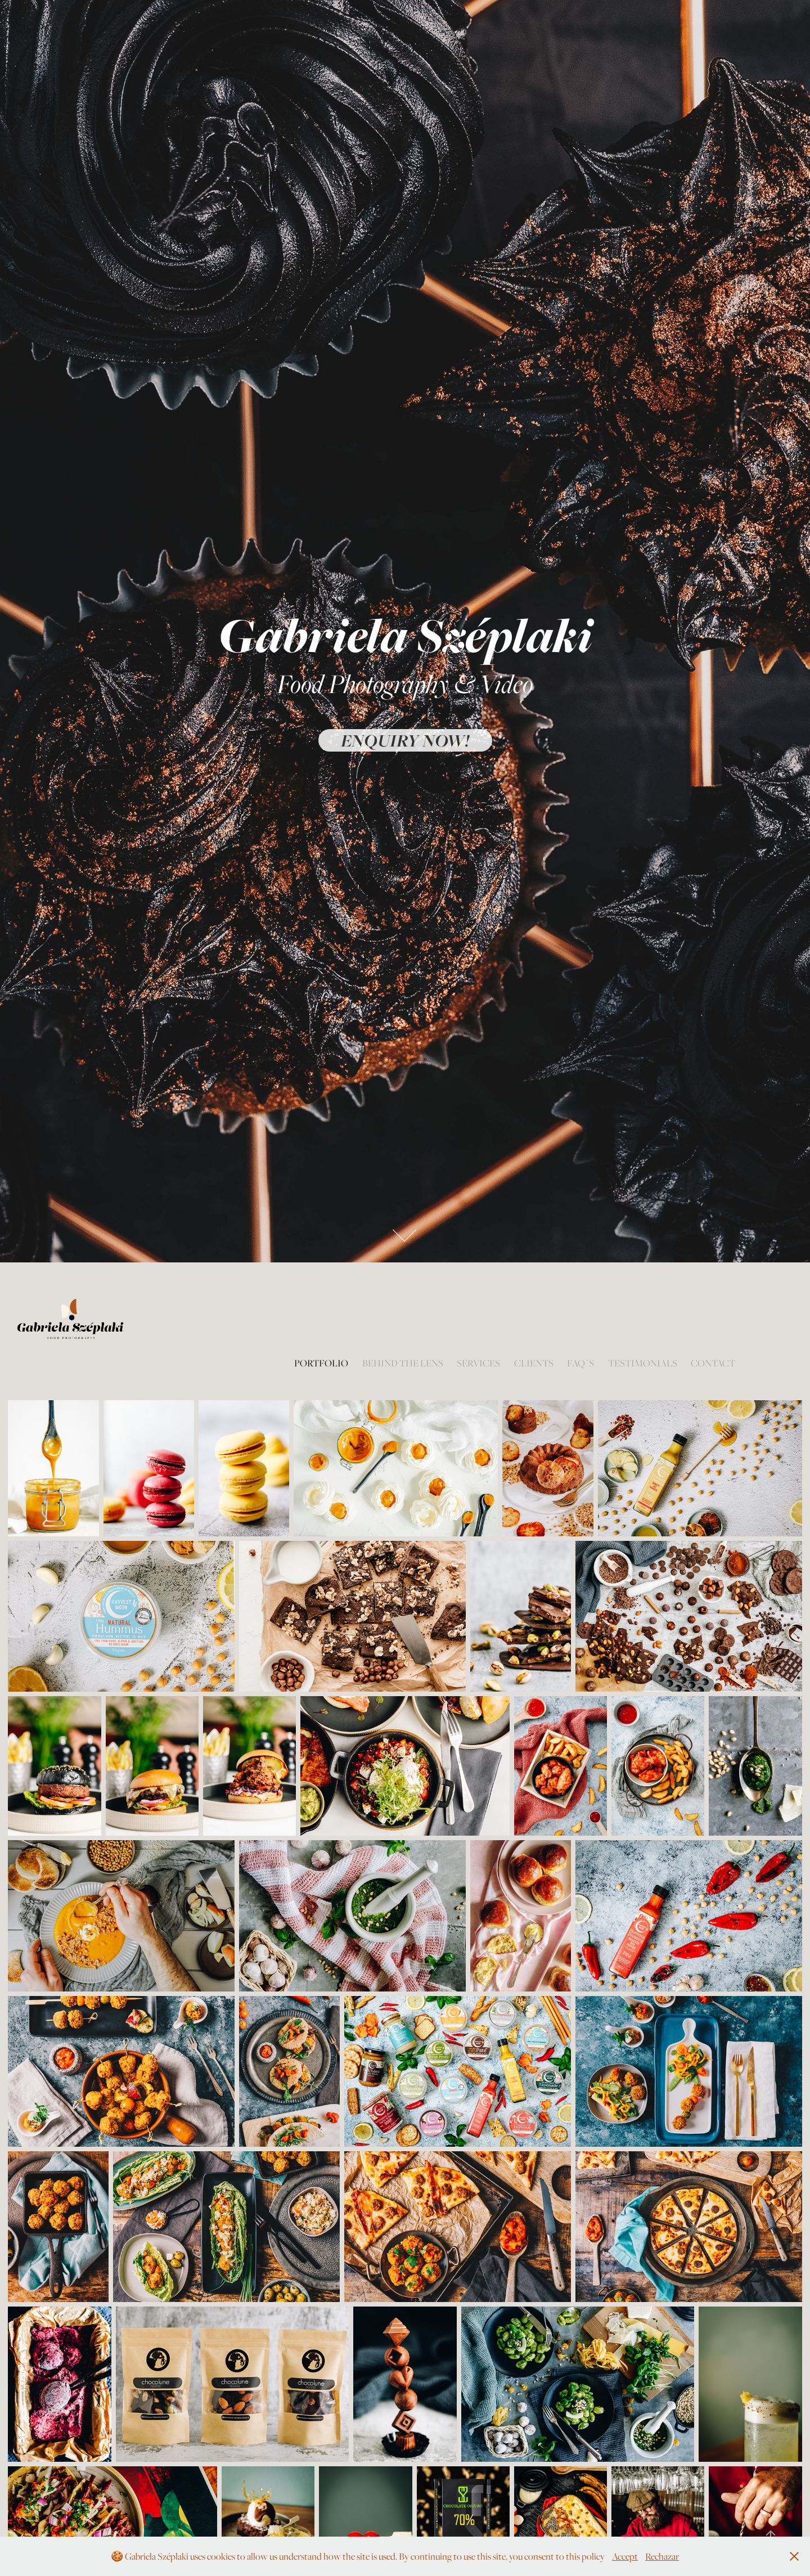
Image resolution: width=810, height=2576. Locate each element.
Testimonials (642, 1363)
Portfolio (321, 1363)
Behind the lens (402, 1363)
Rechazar (662, 2556)
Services (478, 1363)
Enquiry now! (405, 740)
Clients (534, 1363)
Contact (713, 1363)
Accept (625, 2556)
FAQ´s (580, 1363)
